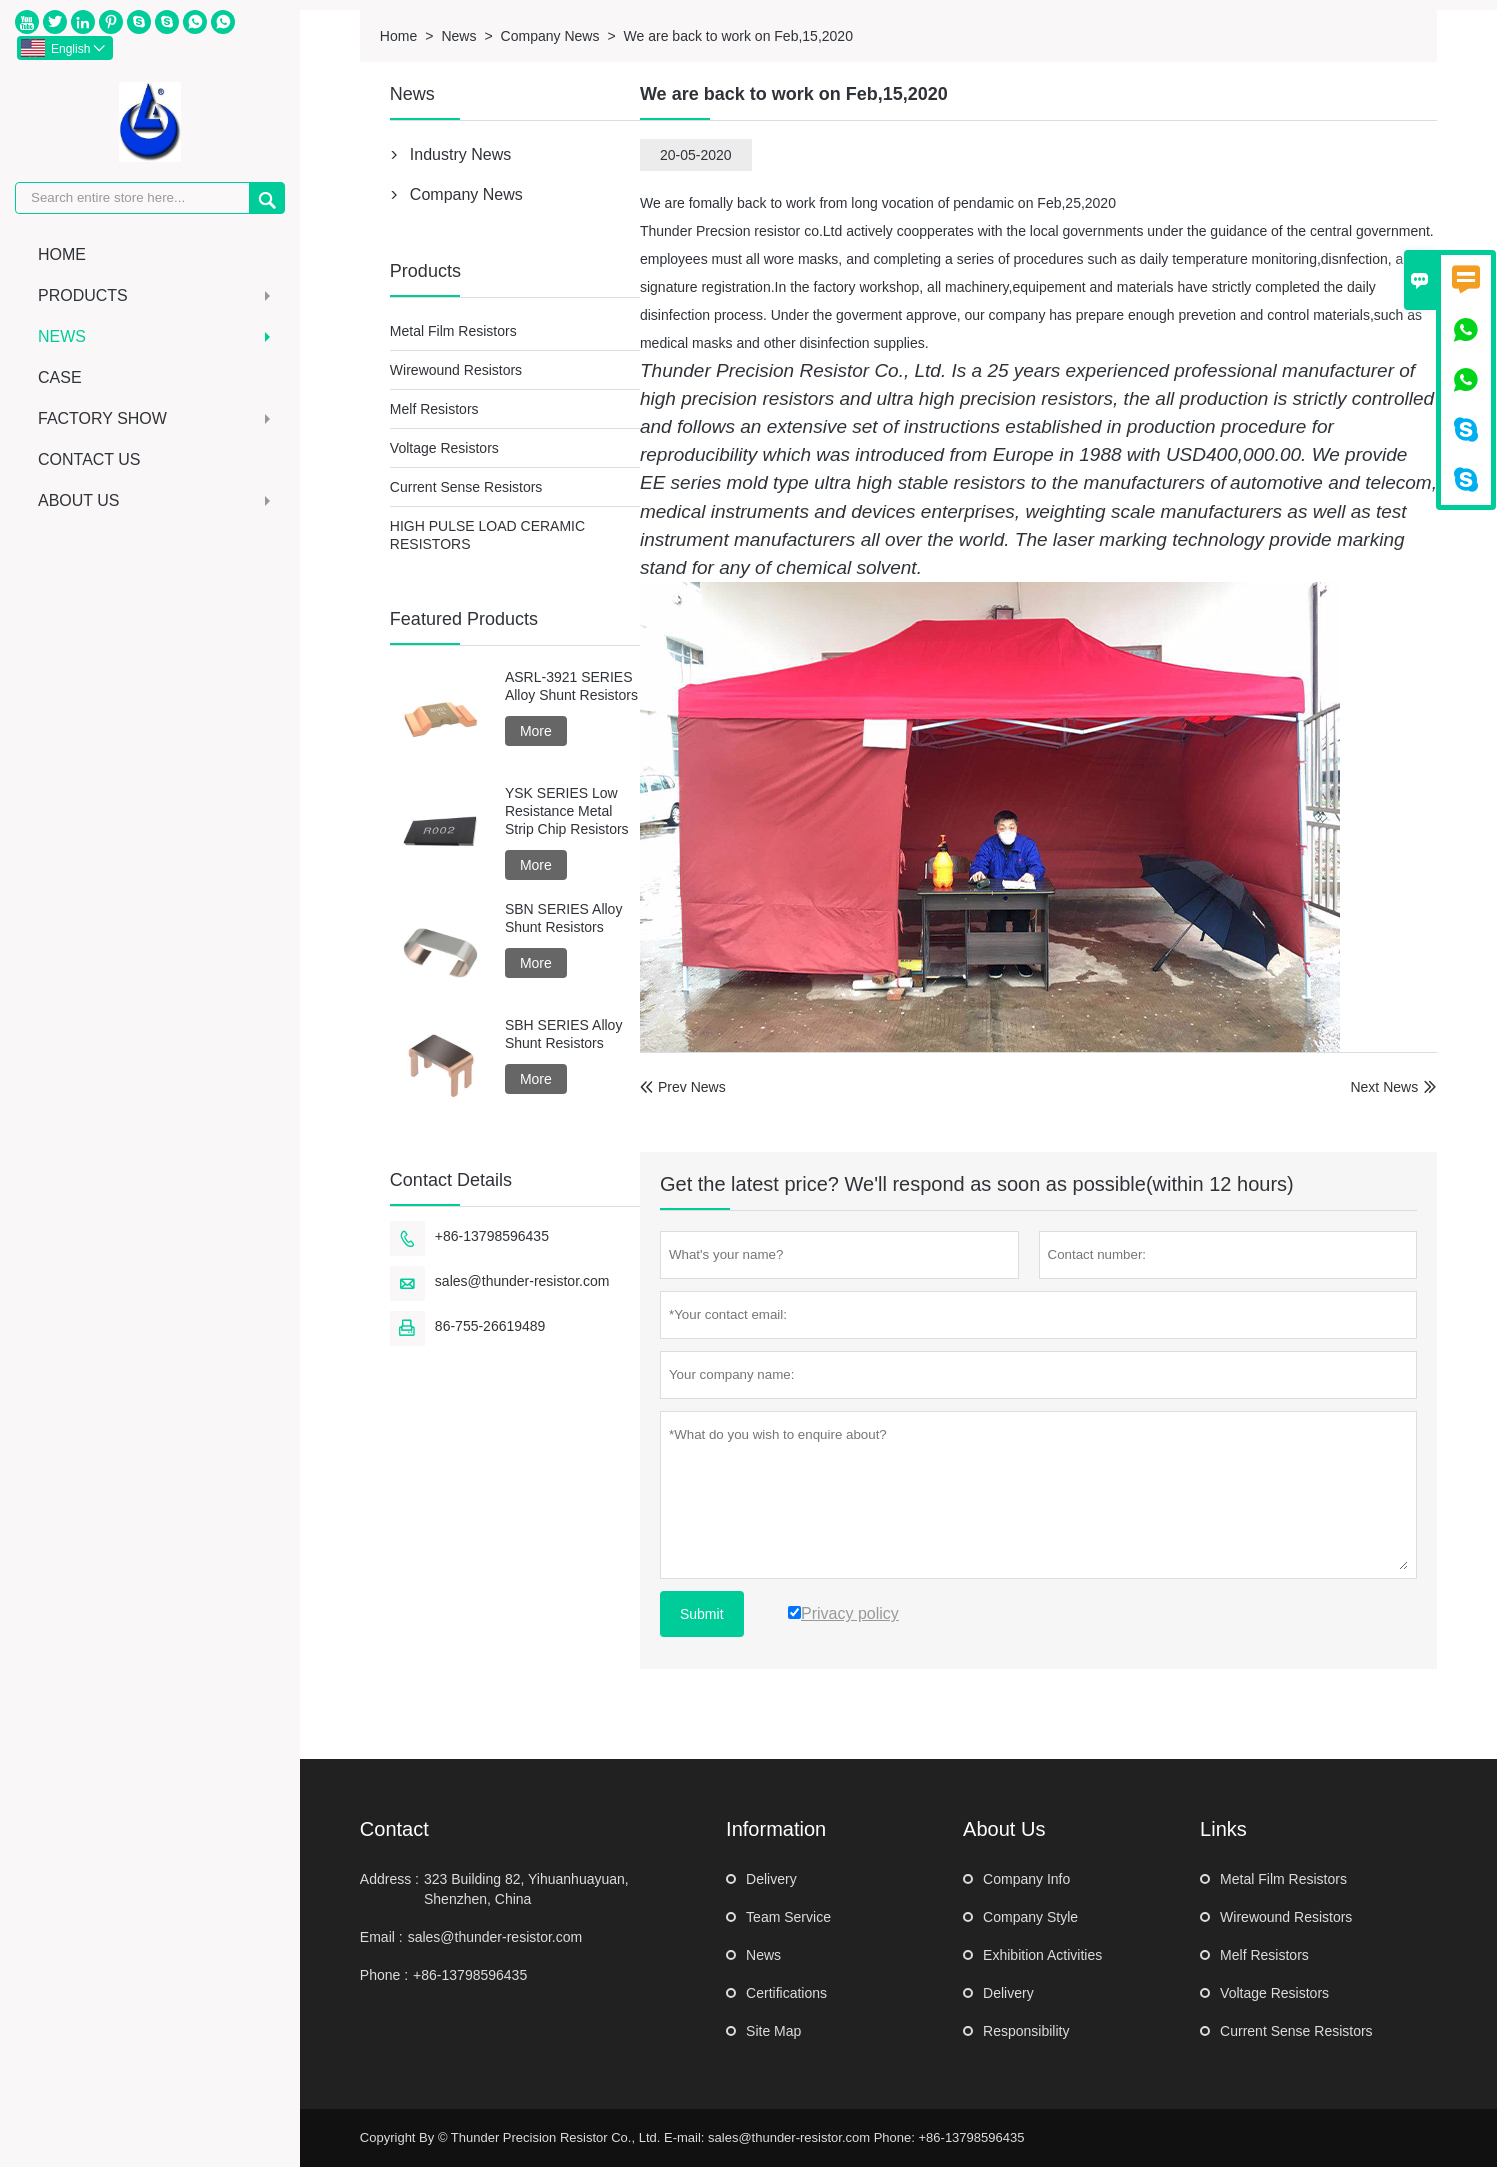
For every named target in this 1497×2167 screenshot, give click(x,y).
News (156, 336)
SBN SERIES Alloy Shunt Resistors (564, 918)
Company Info (1026, 1879)
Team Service (788, 1917)
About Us (156, 500)
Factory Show (156, 418)
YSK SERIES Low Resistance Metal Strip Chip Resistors (567, 811)
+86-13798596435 (492, 1236)
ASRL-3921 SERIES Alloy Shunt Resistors (571, 686)
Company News (550, 36)
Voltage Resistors (444, 448)
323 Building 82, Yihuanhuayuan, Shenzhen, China (526, 1889)
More (536, 731)
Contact (394, 1829)
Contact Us (89, 459)
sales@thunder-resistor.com (522, 1281)
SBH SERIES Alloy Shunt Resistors (564, 1034)
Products (156, 295)
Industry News (460, 154)
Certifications (786, 1993)
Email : (381, 1937)
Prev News (683, 1087)
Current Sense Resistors (466, 487)
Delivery (771, 1879)
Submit (702, 1614)
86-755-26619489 (490, 1326)
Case (60, 377)
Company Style (1030, 1917)
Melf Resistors (434, 409)
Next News (1384, 1087)
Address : (389, 1879)
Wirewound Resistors (456, 370)
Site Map (773, 2031)
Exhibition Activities (1042, 1955)
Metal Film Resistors (453, 331)
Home (62, 254)
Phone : (384, 1975)
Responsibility (1026, 2031)
